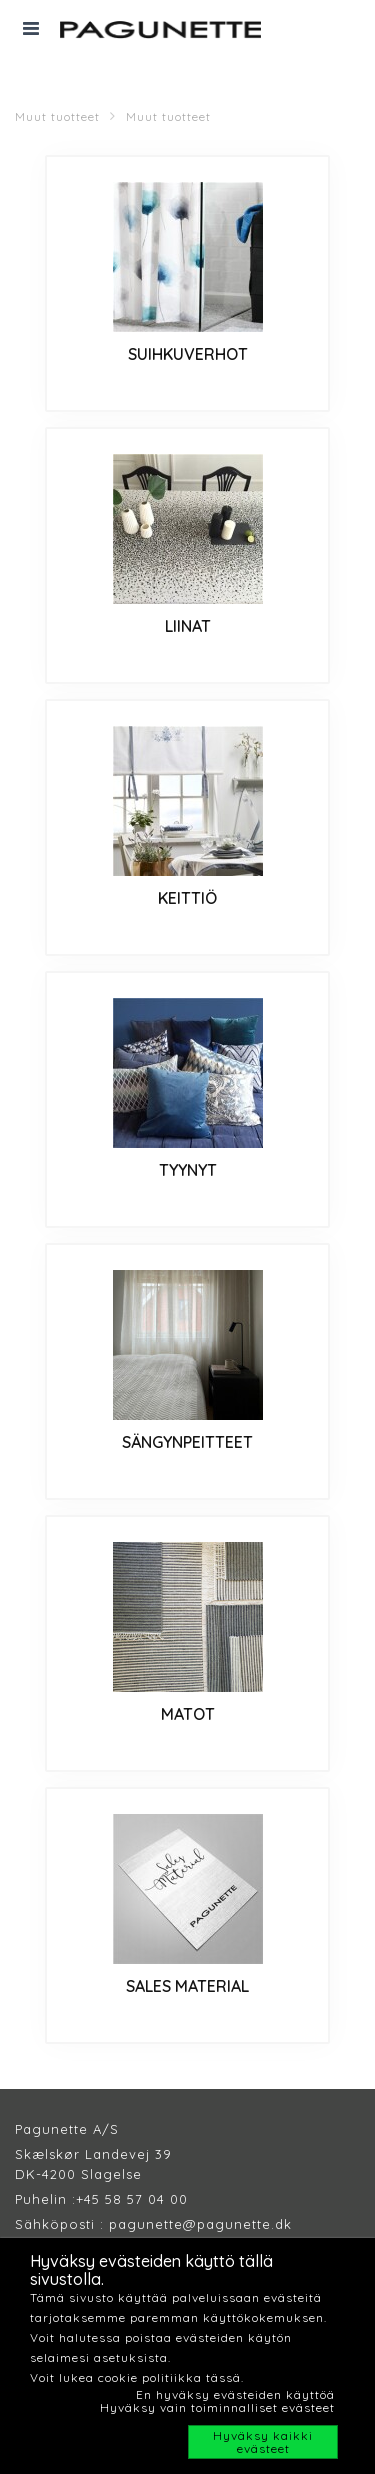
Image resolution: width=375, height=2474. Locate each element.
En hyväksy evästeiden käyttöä (235, 2394)
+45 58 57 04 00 (132, 2199)
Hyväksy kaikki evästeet (263, 2442)
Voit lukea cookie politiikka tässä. (137, 2377)
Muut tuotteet (57, 116)
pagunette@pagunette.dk (200, 2224)
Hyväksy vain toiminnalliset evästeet (217, 2407)
